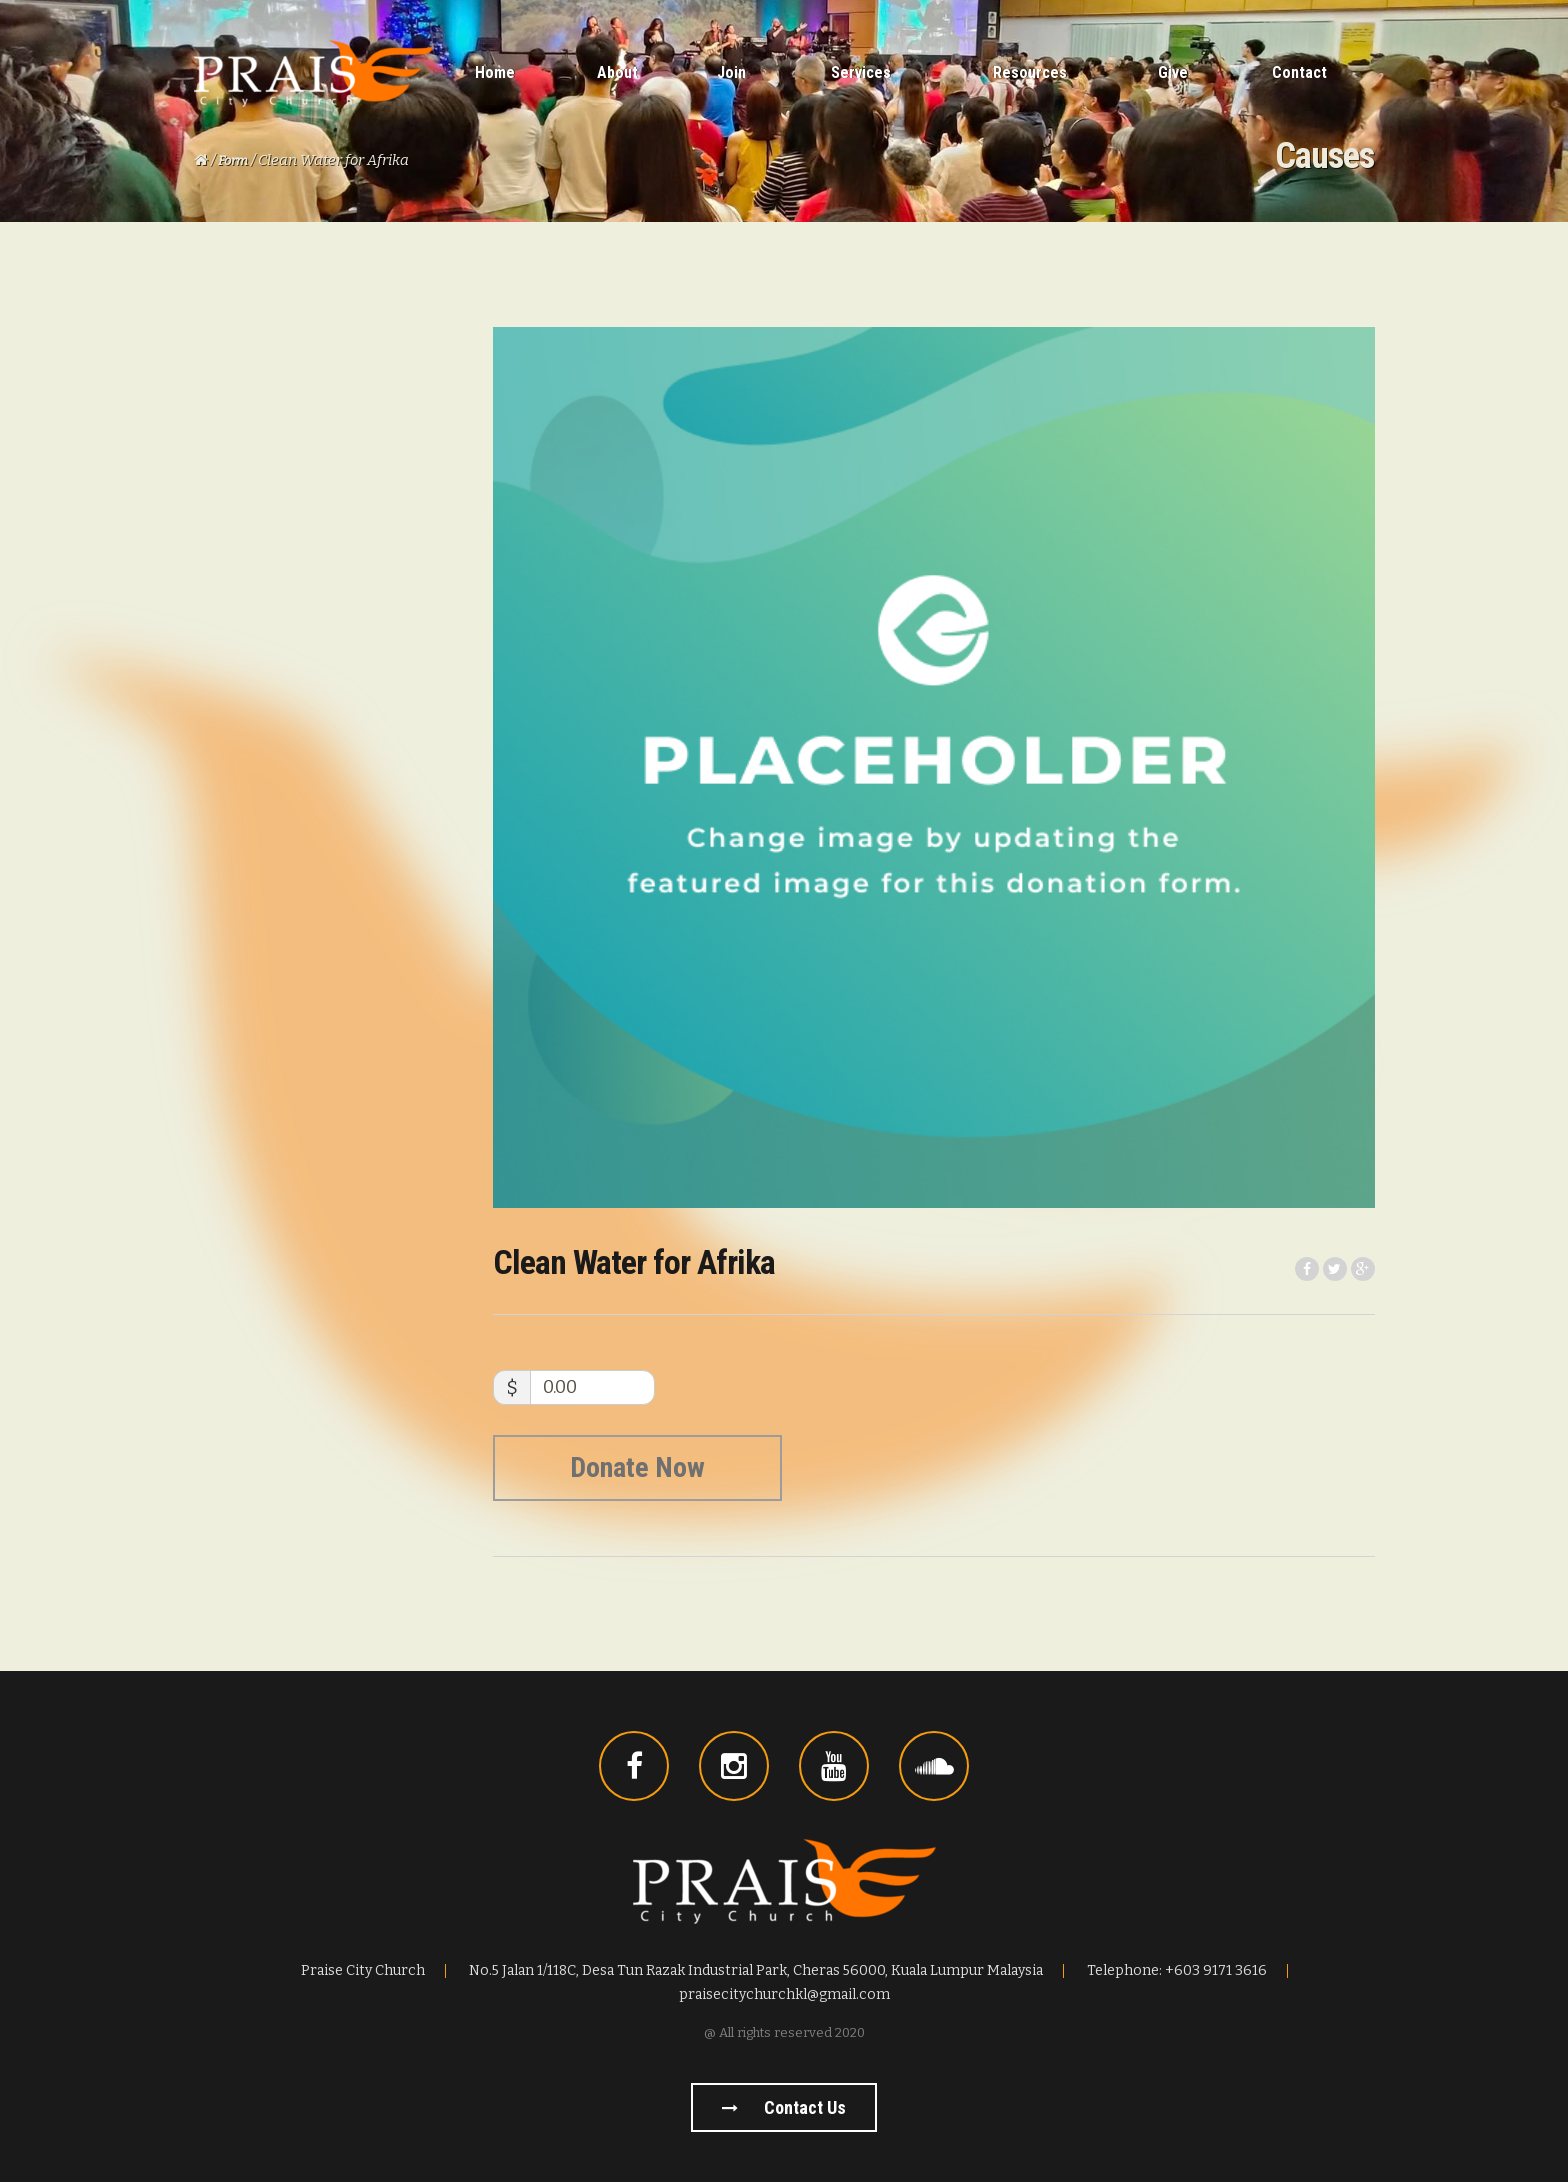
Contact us (784, 2107)
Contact (1299, 72)
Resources (1030, 72)
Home (495, 72)
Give (1173, 72)
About (617, 72)
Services (861, 72)
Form (233, 160)
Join (731, 72)
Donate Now (637, 1467)
